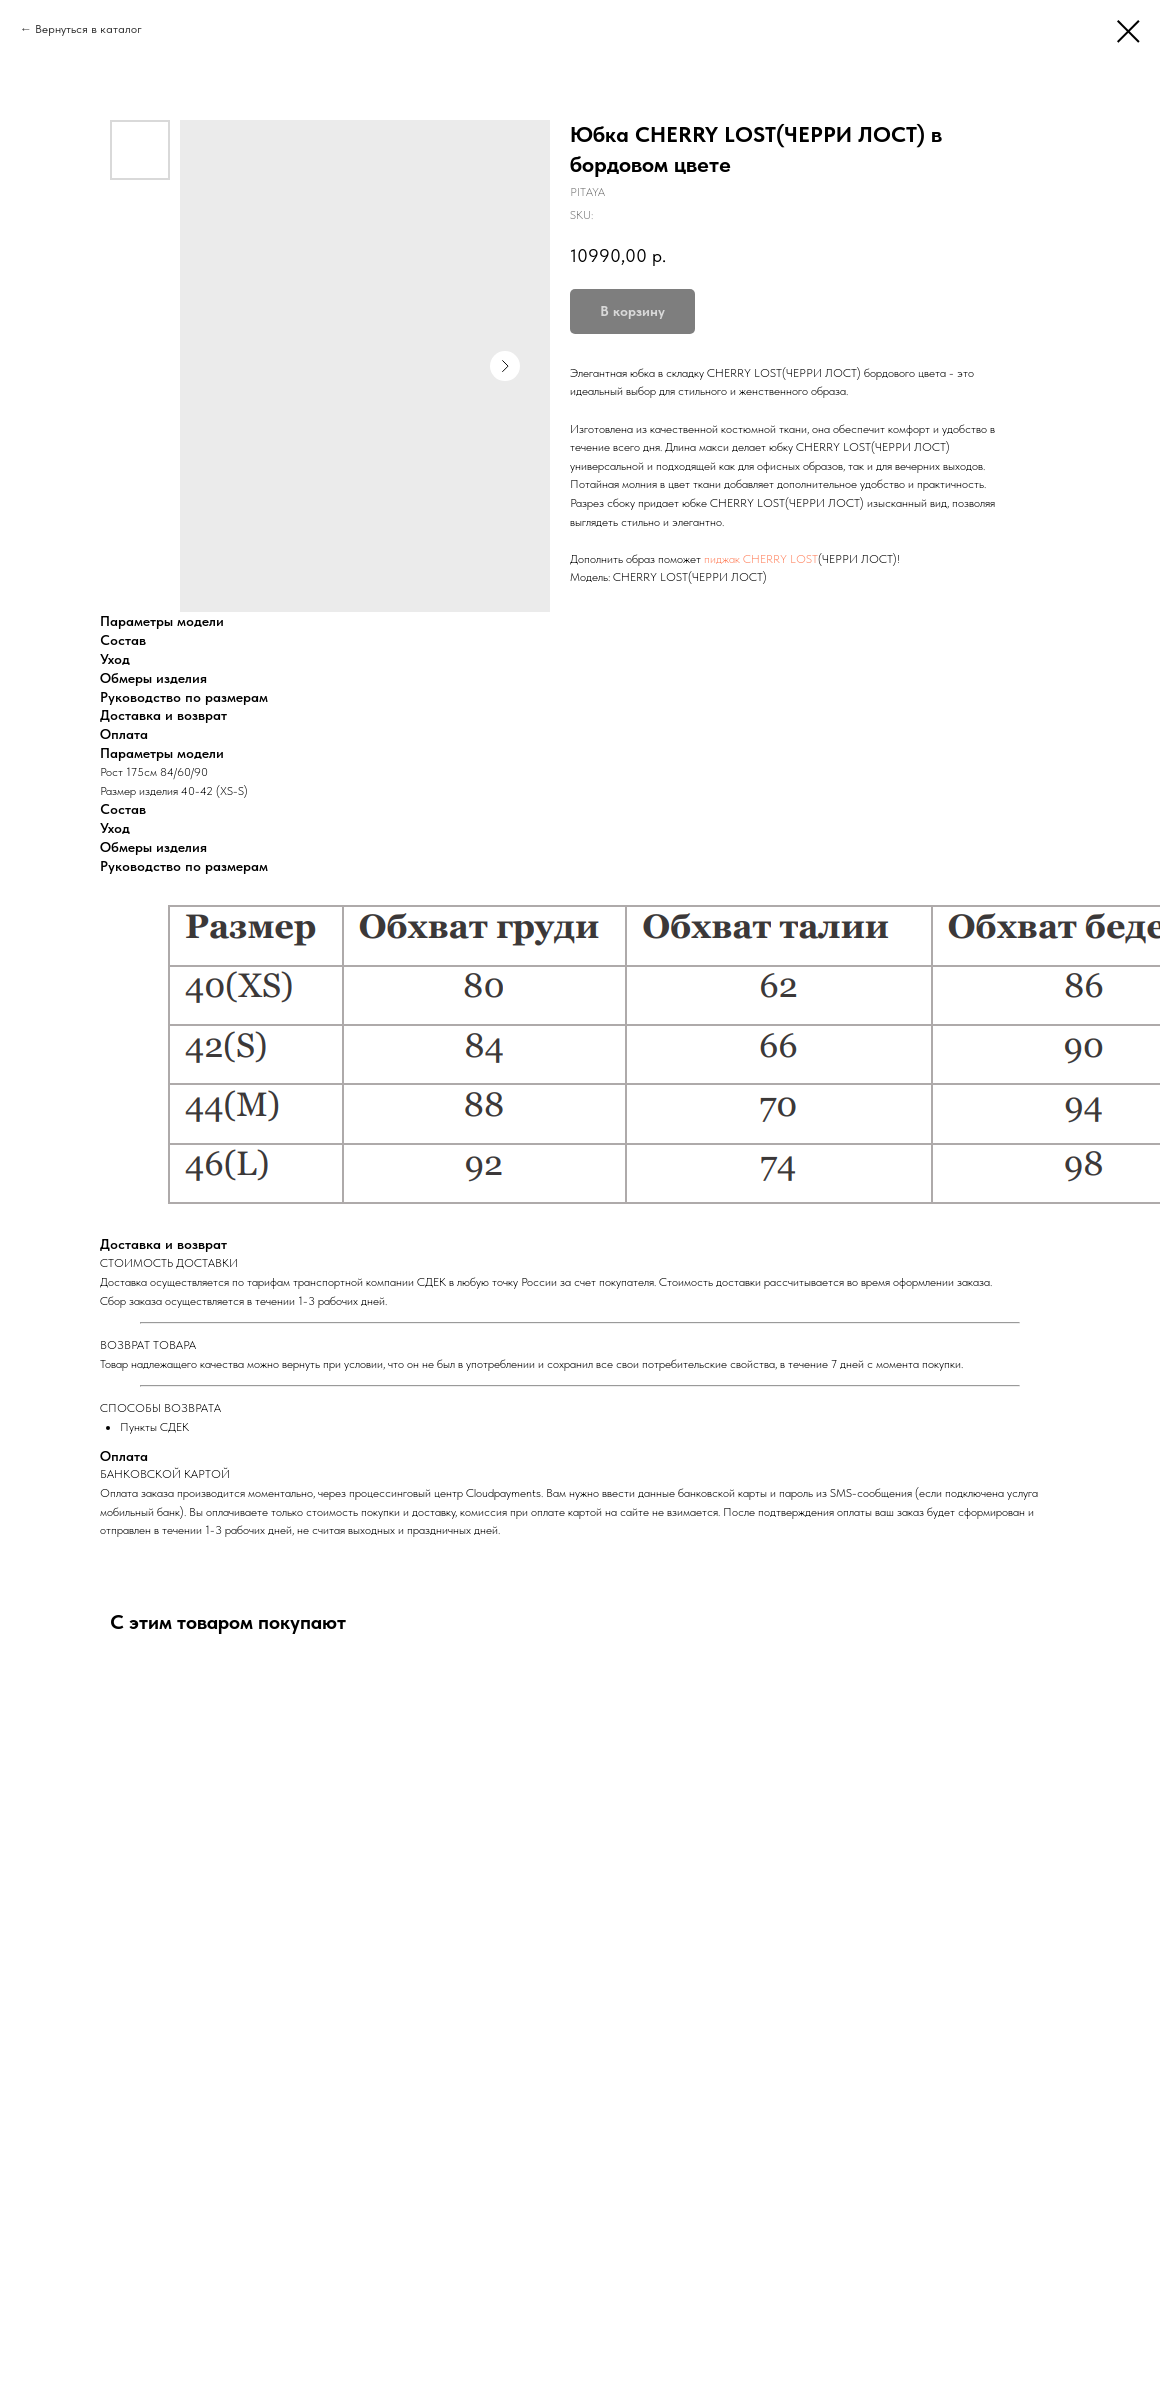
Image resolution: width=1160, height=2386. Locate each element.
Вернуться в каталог (88, 29)
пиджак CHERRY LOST (761, 559)
